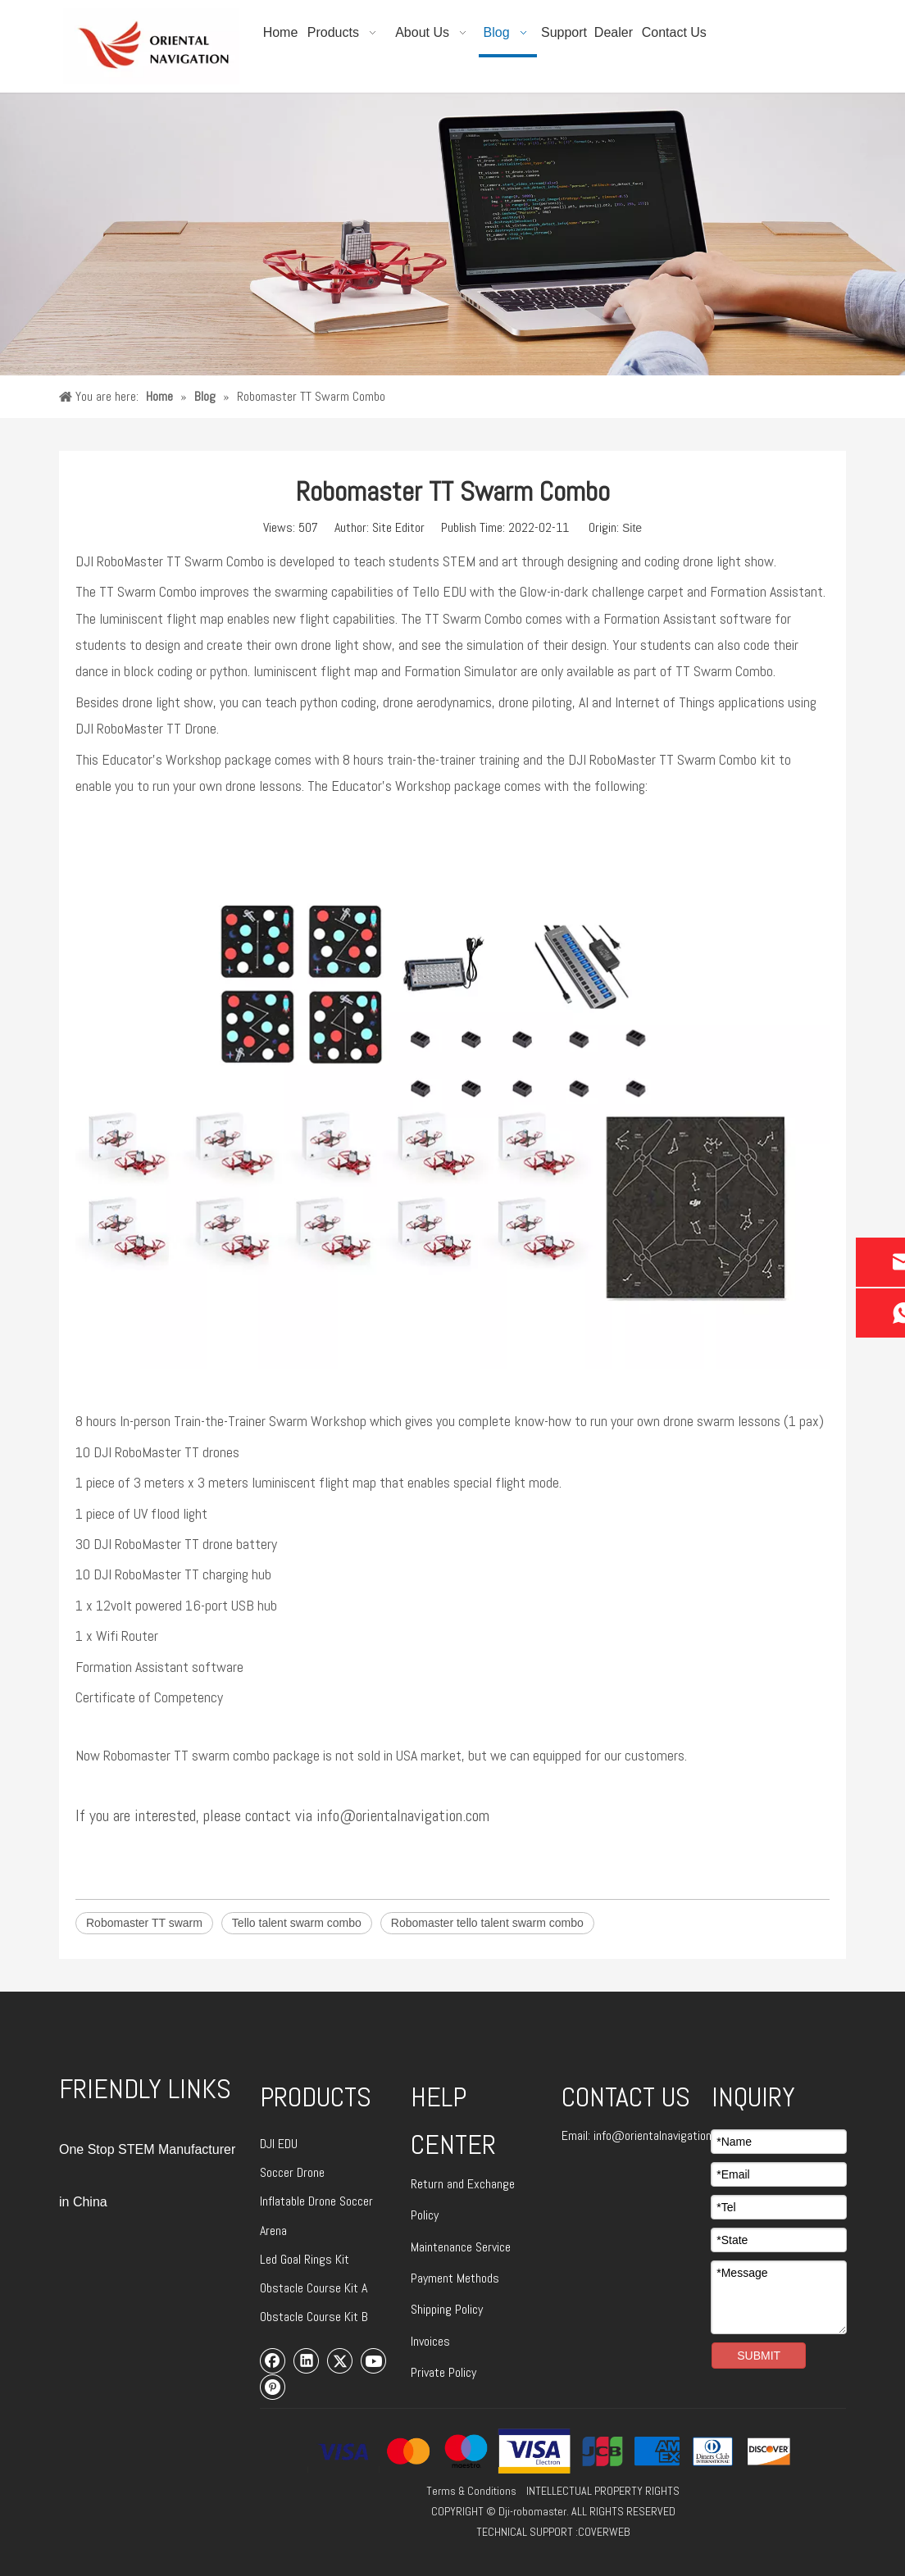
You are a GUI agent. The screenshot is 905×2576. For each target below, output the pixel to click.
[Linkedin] (306, 2360)
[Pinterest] (273, 2387)
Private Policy (443, 2372)
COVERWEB (604, 2531)
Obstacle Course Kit (311, 2288)
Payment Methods (455, 2278)
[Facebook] (273, 2360)
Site (632, 527)
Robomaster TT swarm (144, 1922)
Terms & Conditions (471, 2490)
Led (270, 2259)
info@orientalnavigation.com (663, 2135)
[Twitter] (340, 2360)
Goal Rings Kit (314, 2259)
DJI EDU (279, 2143)
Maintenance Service (461, 2247)
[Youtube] (374, 2360)
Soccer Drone (292, 2172)
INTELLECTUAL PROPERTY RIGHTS (603, 2490)
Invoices (430, 2341)
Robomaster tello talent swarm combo (487, 1922)
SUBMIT (758, 2355)
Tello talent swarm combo (297, 1922)
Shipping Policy (447, 2309)
